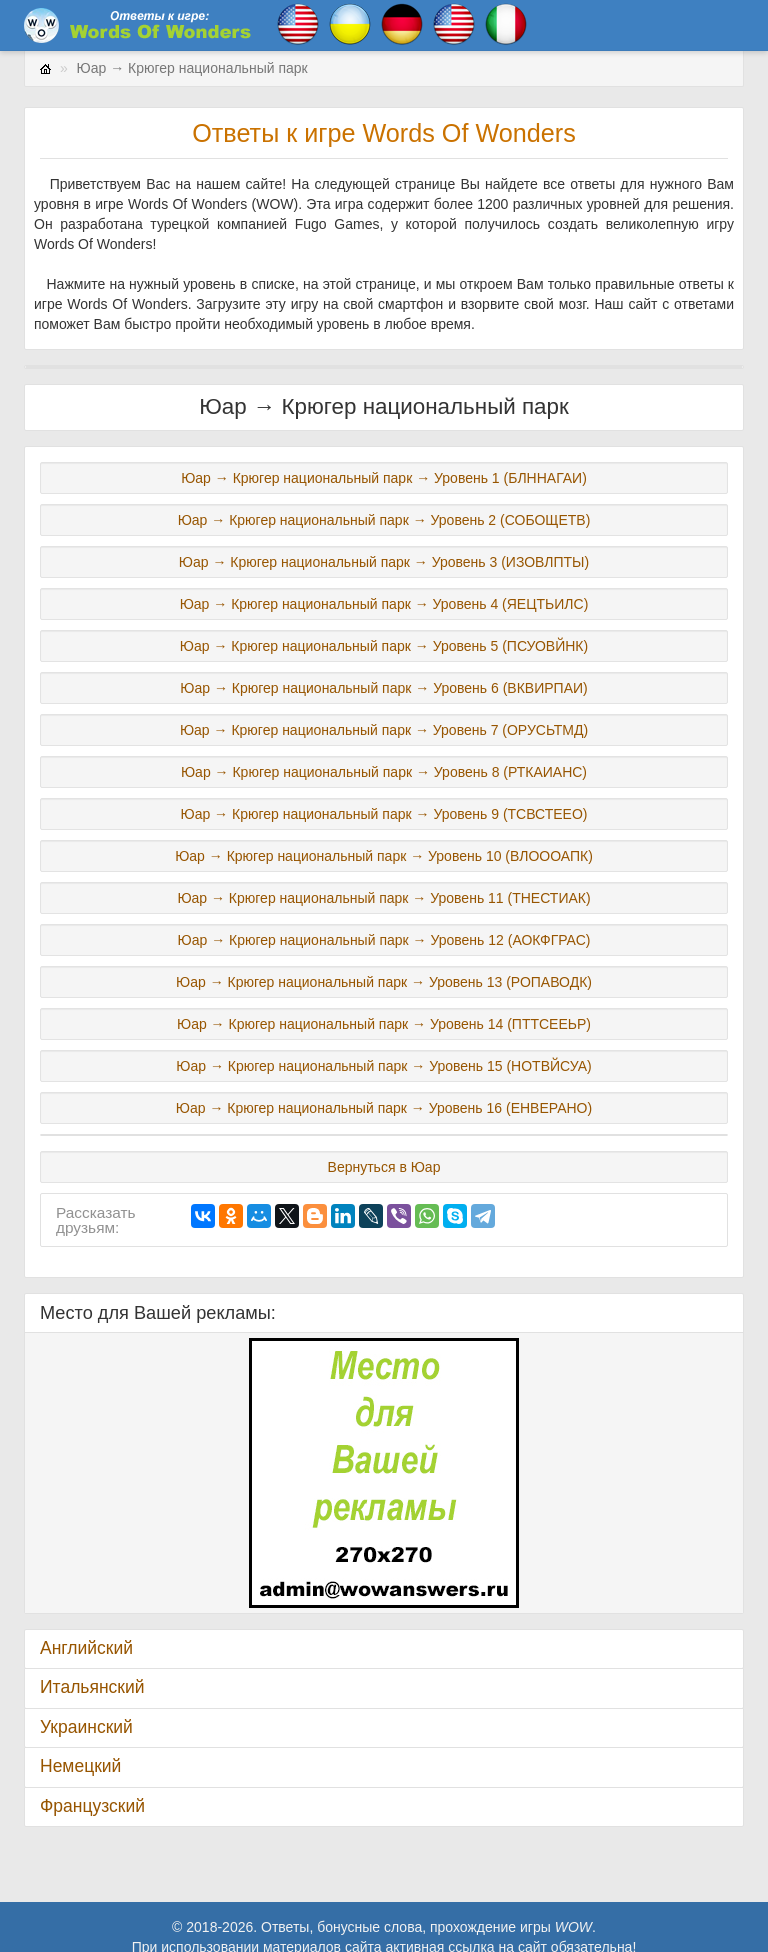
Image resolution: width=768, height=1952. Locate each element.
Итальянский (92, 1687)
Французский (92, 1806)
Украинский (86, 1727)
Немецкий (80, 1766)
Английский (86, 1648)
